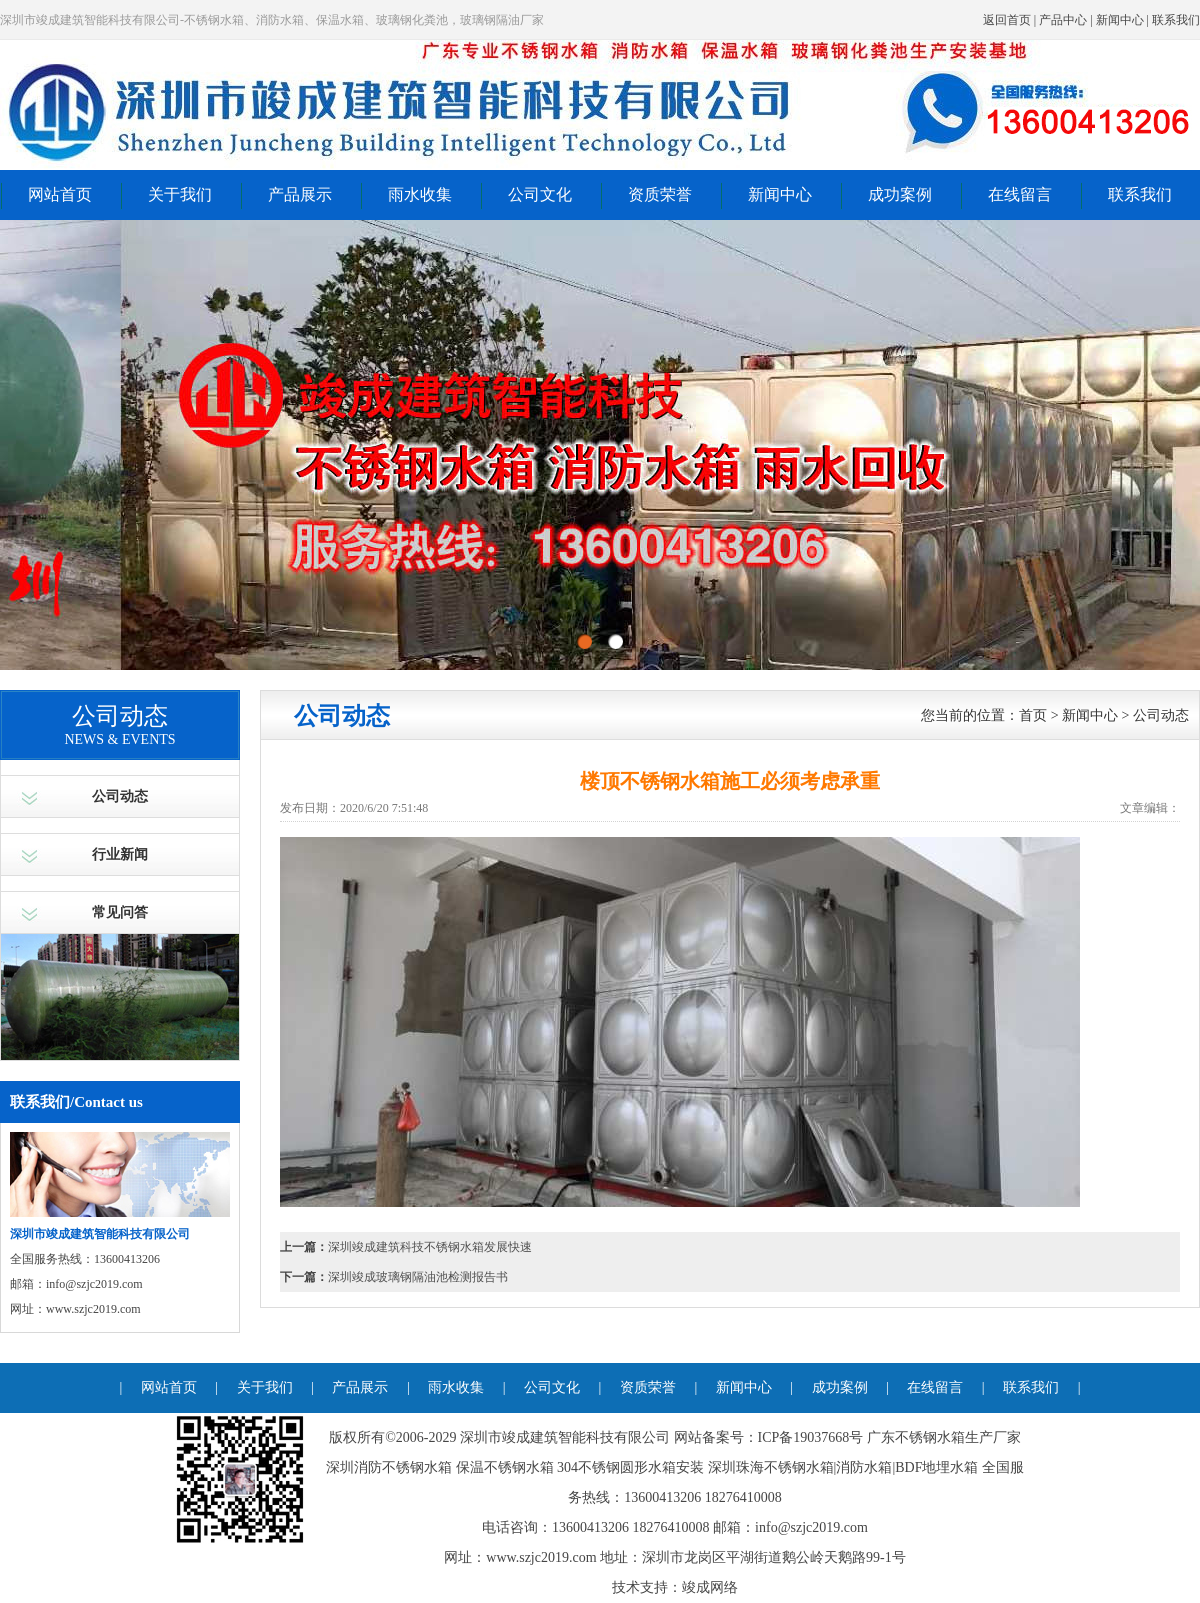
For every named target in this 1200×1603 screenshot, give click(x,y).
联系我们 (1176, 20)
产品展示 (300, 194)
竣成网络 (710, 1587)
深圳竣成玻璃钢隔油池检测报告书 (418, 1277)
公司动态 (120, 796)
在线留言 (1020, 194)
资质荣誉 (660, 194)
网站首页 (60, 194)
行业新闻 (120, 854)
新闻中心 (1120, 20)
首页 (1033, 715)
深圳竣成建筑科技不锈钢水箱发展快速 (430, 1247)
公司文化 (540, 194)
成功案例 (900, 194)
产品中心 (1063, 20)
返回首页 (1007, 20)
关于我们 (180, 194)
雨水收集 (420, 194)
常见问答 (120, 912)
